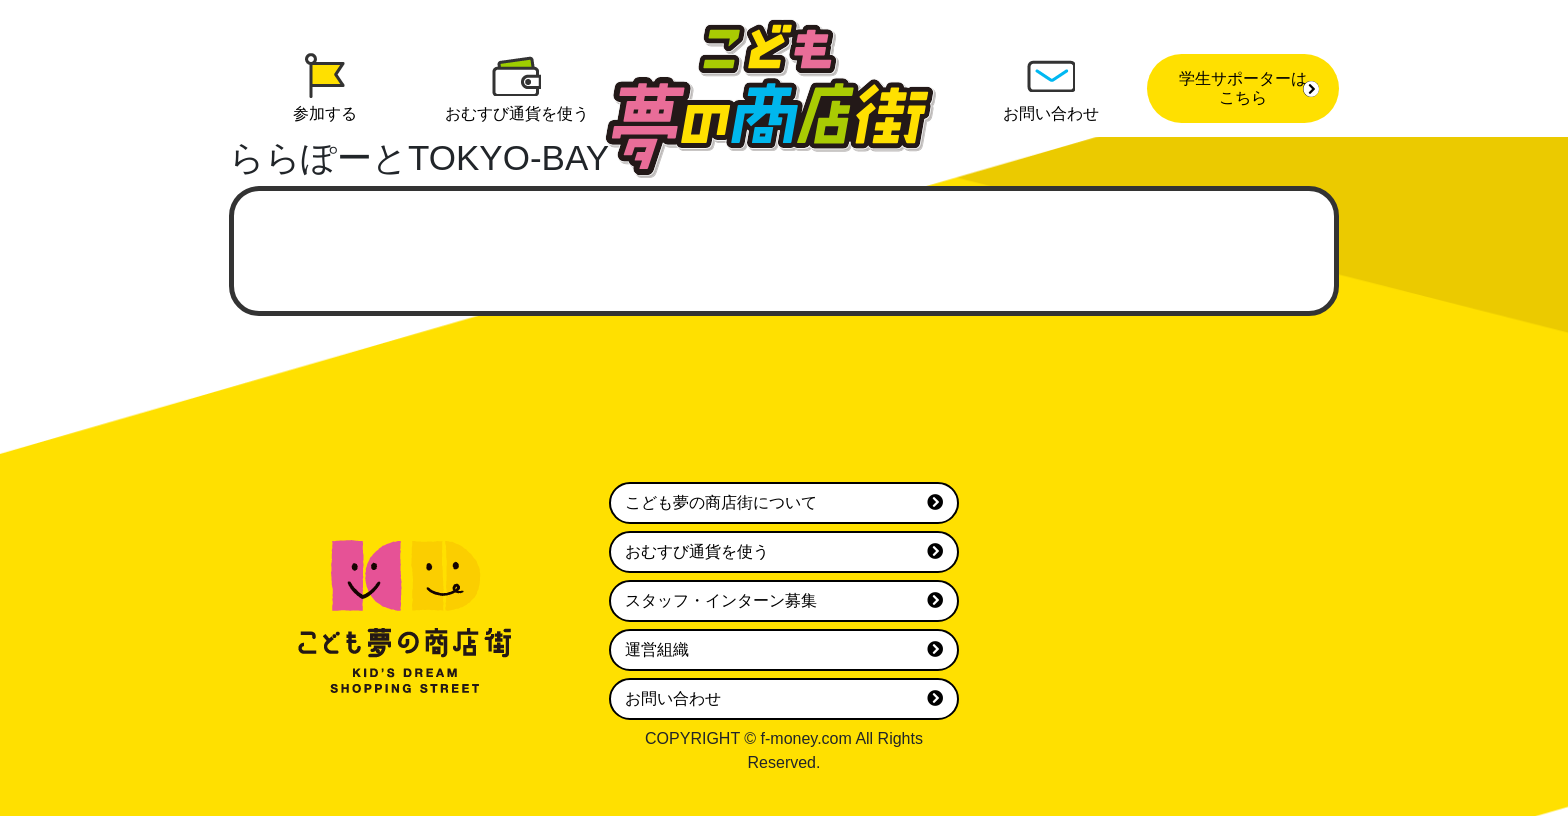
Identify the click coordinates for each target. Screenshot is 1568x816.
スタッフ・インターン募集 (784, 601)
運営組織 (784, 650)
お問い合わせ (784, 699)
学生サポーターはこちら (1249, 88)
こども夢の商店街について (784, 503)
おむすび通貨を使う (784, 552)
